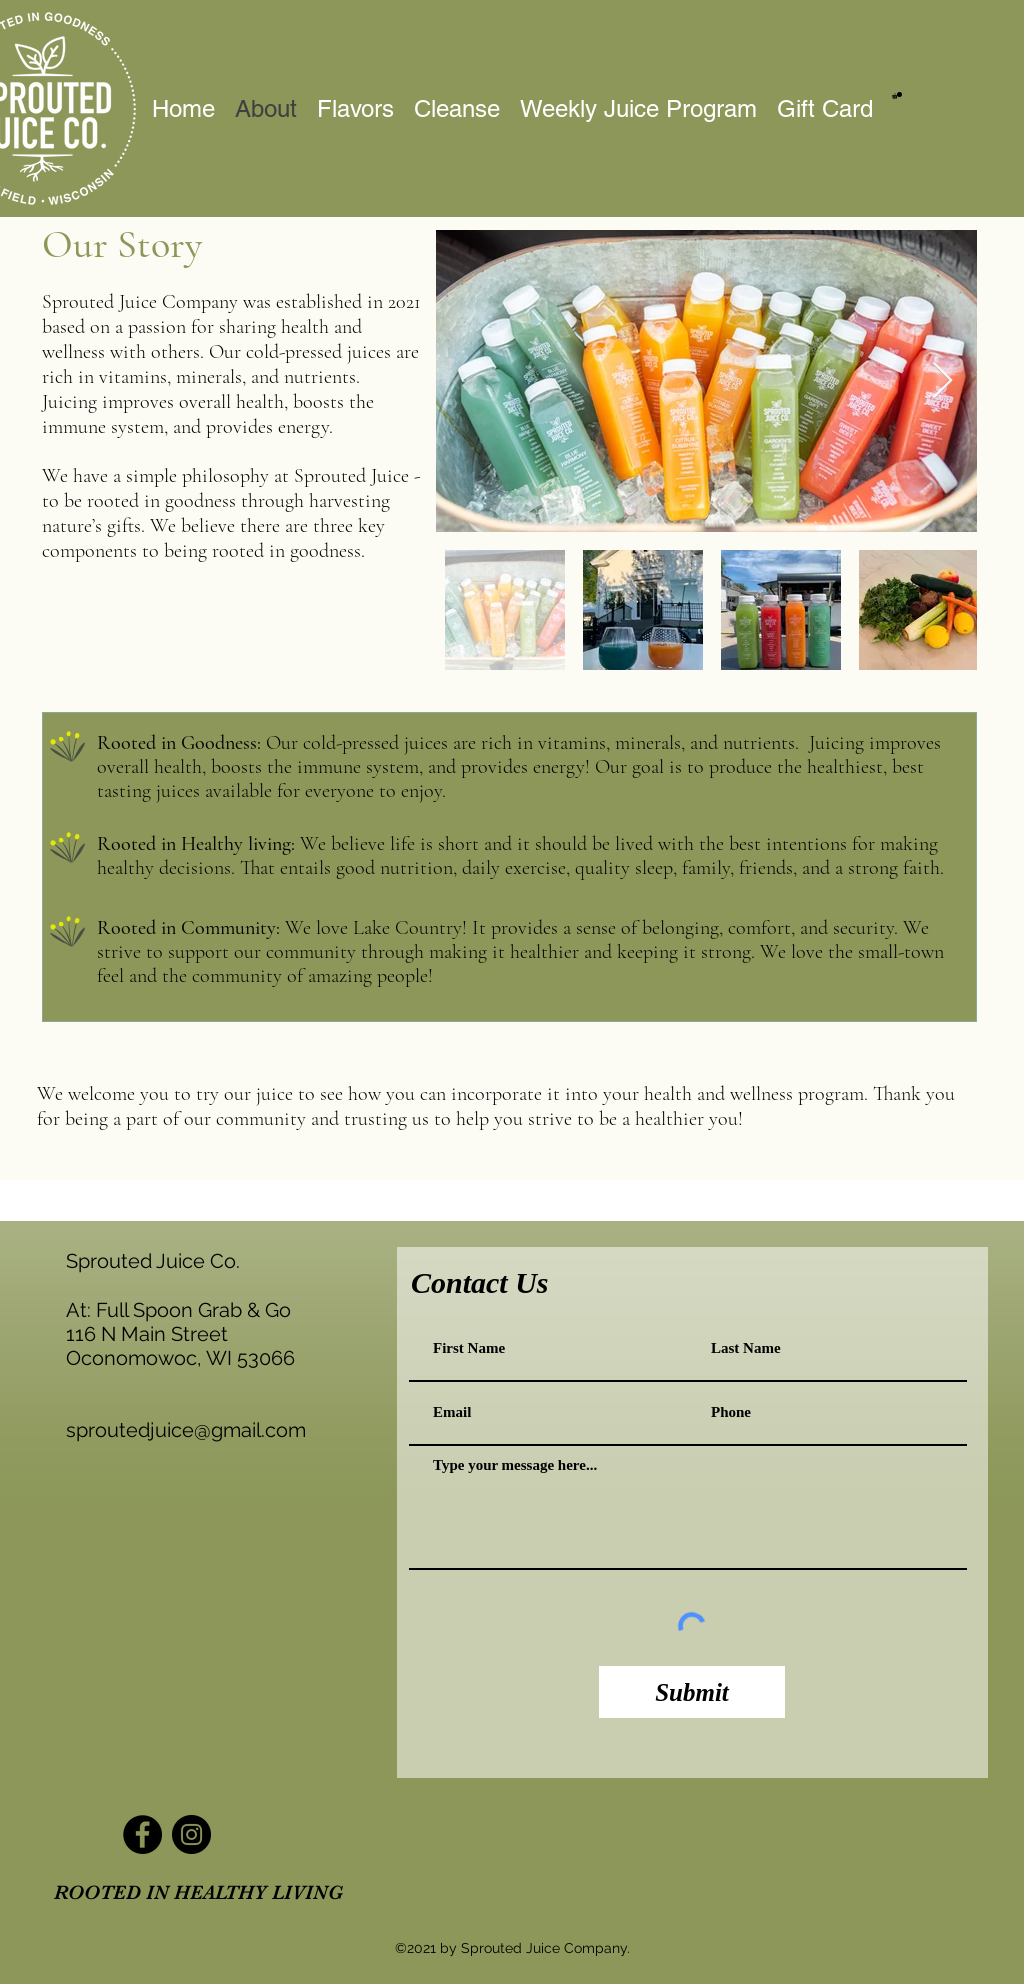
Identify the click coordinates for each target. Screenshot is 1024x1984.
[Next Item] (942, 381)
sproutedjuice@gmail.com (186, 1430)
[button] (897, 95)
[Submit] (692, 1692)
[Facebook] (142, 1834)
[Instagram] (191, 1834)
